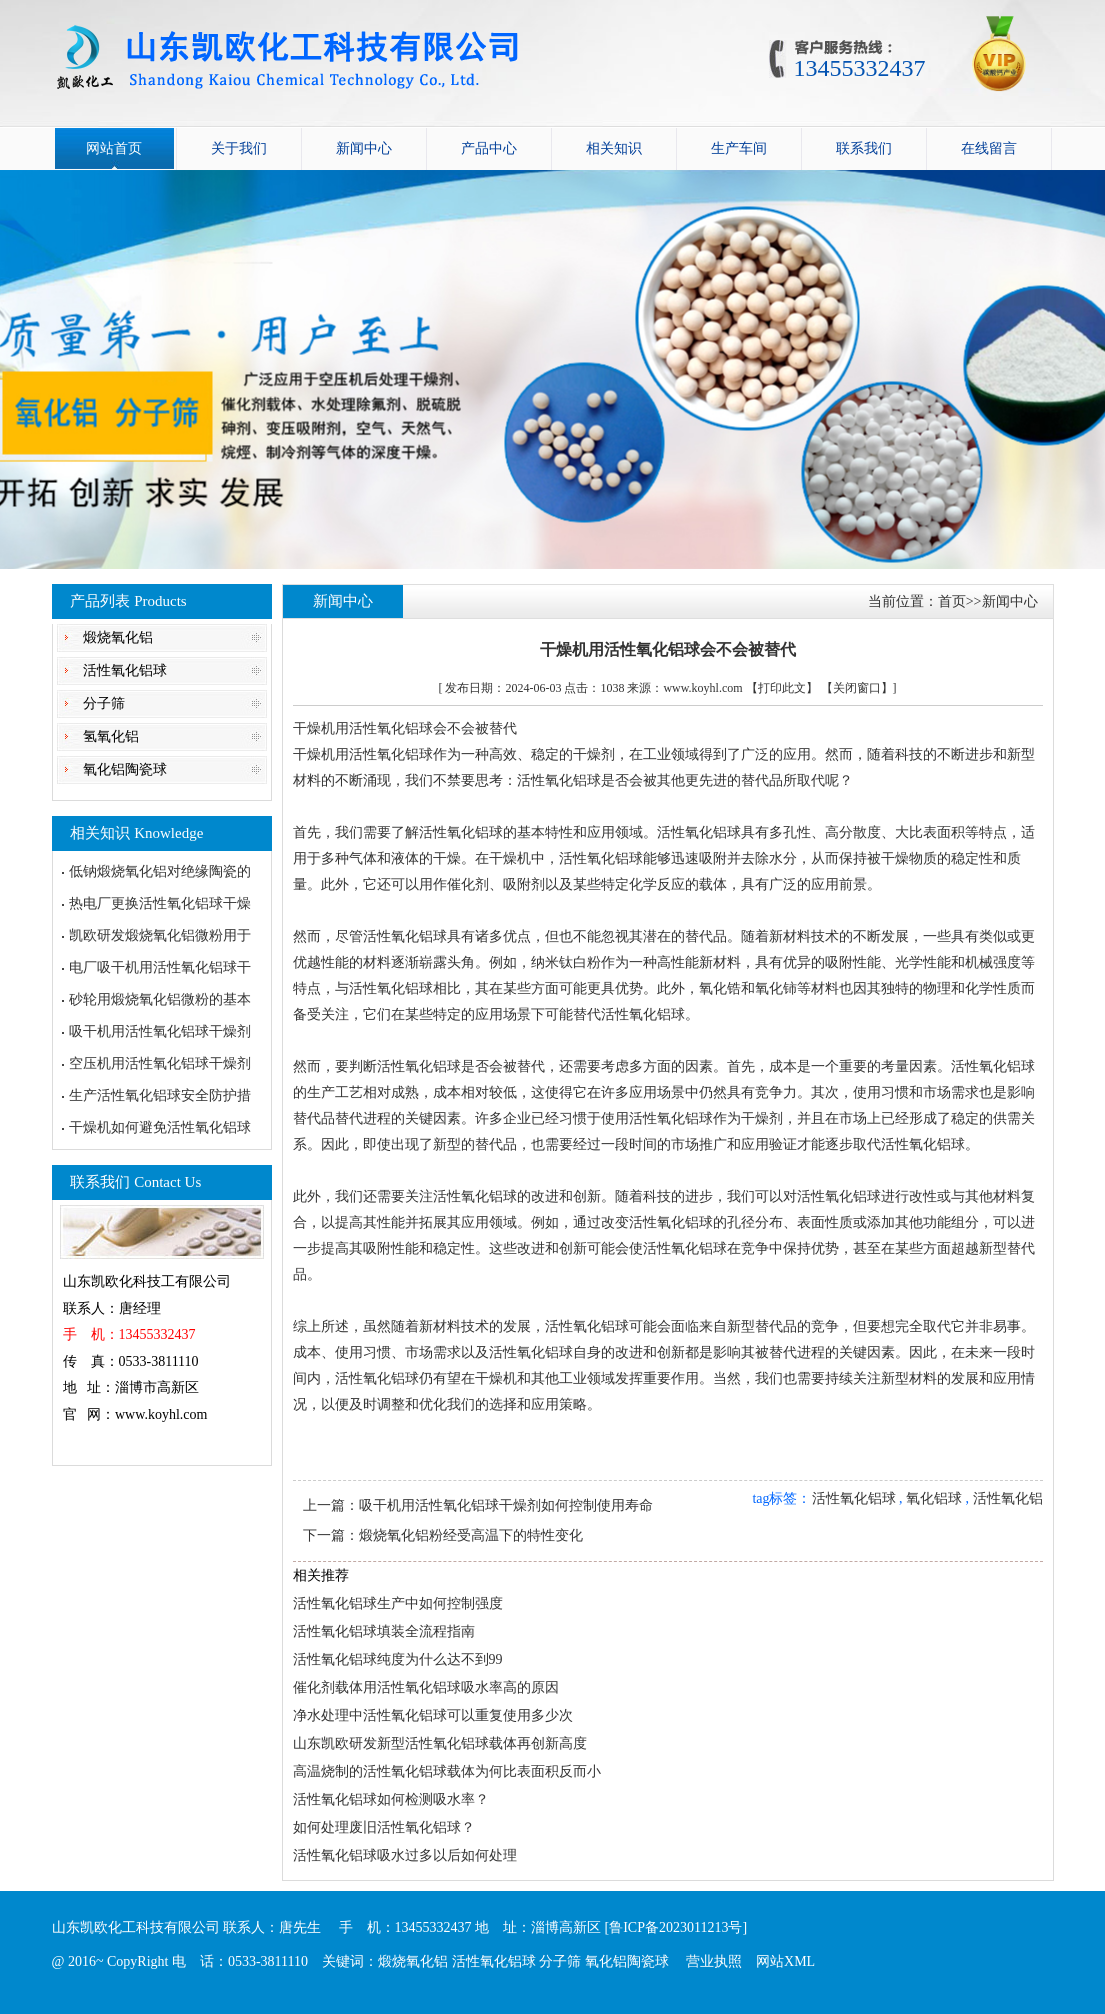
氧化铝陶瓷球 (125, 769)
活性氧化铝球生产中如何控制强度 (398, 1603)
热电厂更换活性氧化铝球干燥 (160, 903)
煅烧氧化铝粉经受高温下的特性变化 (471, 1535)
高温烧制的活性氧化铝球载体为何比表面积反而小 (447, 1771)
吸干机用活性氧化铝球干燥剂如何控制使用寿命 (506, 1505)
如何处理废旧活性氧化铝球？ (384, 1827)
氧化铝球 (934, 1498)
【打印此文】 (782, 688)
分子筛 (104, 703)
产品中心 (489, 148)
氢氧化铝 (111, 736)
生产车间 (739, 148)
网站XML (785, 1961)
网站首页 (114, 148)
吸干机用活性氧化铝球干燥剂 (160, 1031)
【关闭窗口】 (857, 688)
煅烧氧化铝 (118, 637)
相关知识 (614, 148)
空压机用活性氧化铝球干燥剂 (160, 1063)
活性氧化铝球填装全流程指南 (384, 1631)
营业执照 (714, 1961)
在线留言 (989, 148)
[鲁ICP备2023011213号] (676, 1927)
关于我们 (239, 148)
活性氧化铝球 (125, 670)
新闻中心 (364, 148)
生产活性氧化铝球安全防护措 (160, 1095)
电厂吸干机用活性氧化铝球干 (160, 967)
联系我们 (864, 148)
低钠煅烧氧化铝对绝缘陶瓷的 (160, 871)
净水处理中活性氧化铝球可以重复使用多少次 (433, 1715)
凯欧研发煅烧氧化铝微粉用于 (160, 935)
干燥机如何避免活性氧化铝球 (160, 1127)
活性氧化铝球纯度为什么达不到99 (398, 1659)
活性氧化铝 (1008, 1498)
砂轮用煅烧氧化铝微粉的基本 (160, 999)
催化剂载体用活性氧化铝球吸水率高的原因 (426, 1687)
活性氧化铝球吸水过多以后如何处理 (405, 1855)
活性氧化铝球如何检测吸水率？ (391, 1799)
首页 (952, 601)
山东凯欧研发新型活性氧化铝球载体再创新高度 (440, 1743)
